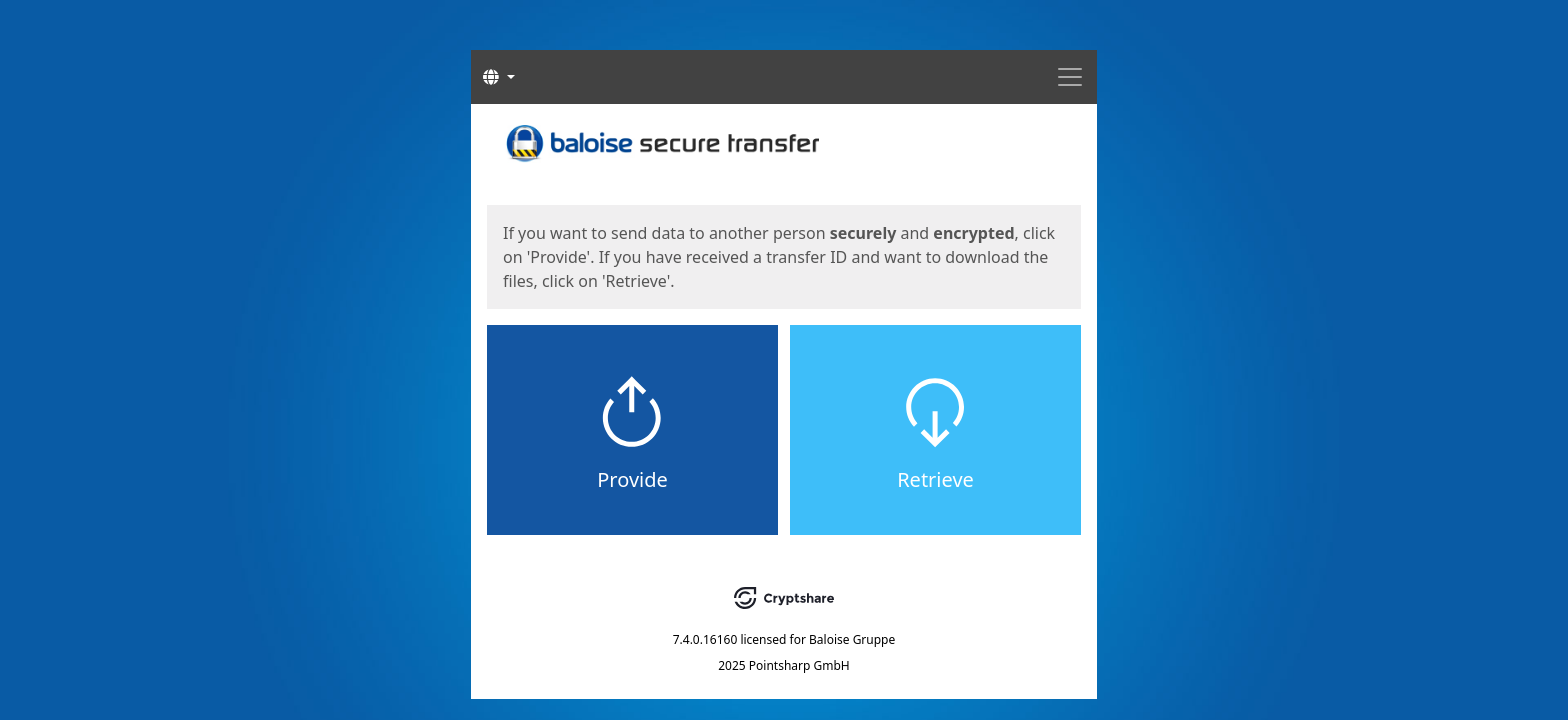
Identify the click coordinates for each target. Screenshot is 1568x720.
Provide (632, 479)
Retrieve (935, 479)
